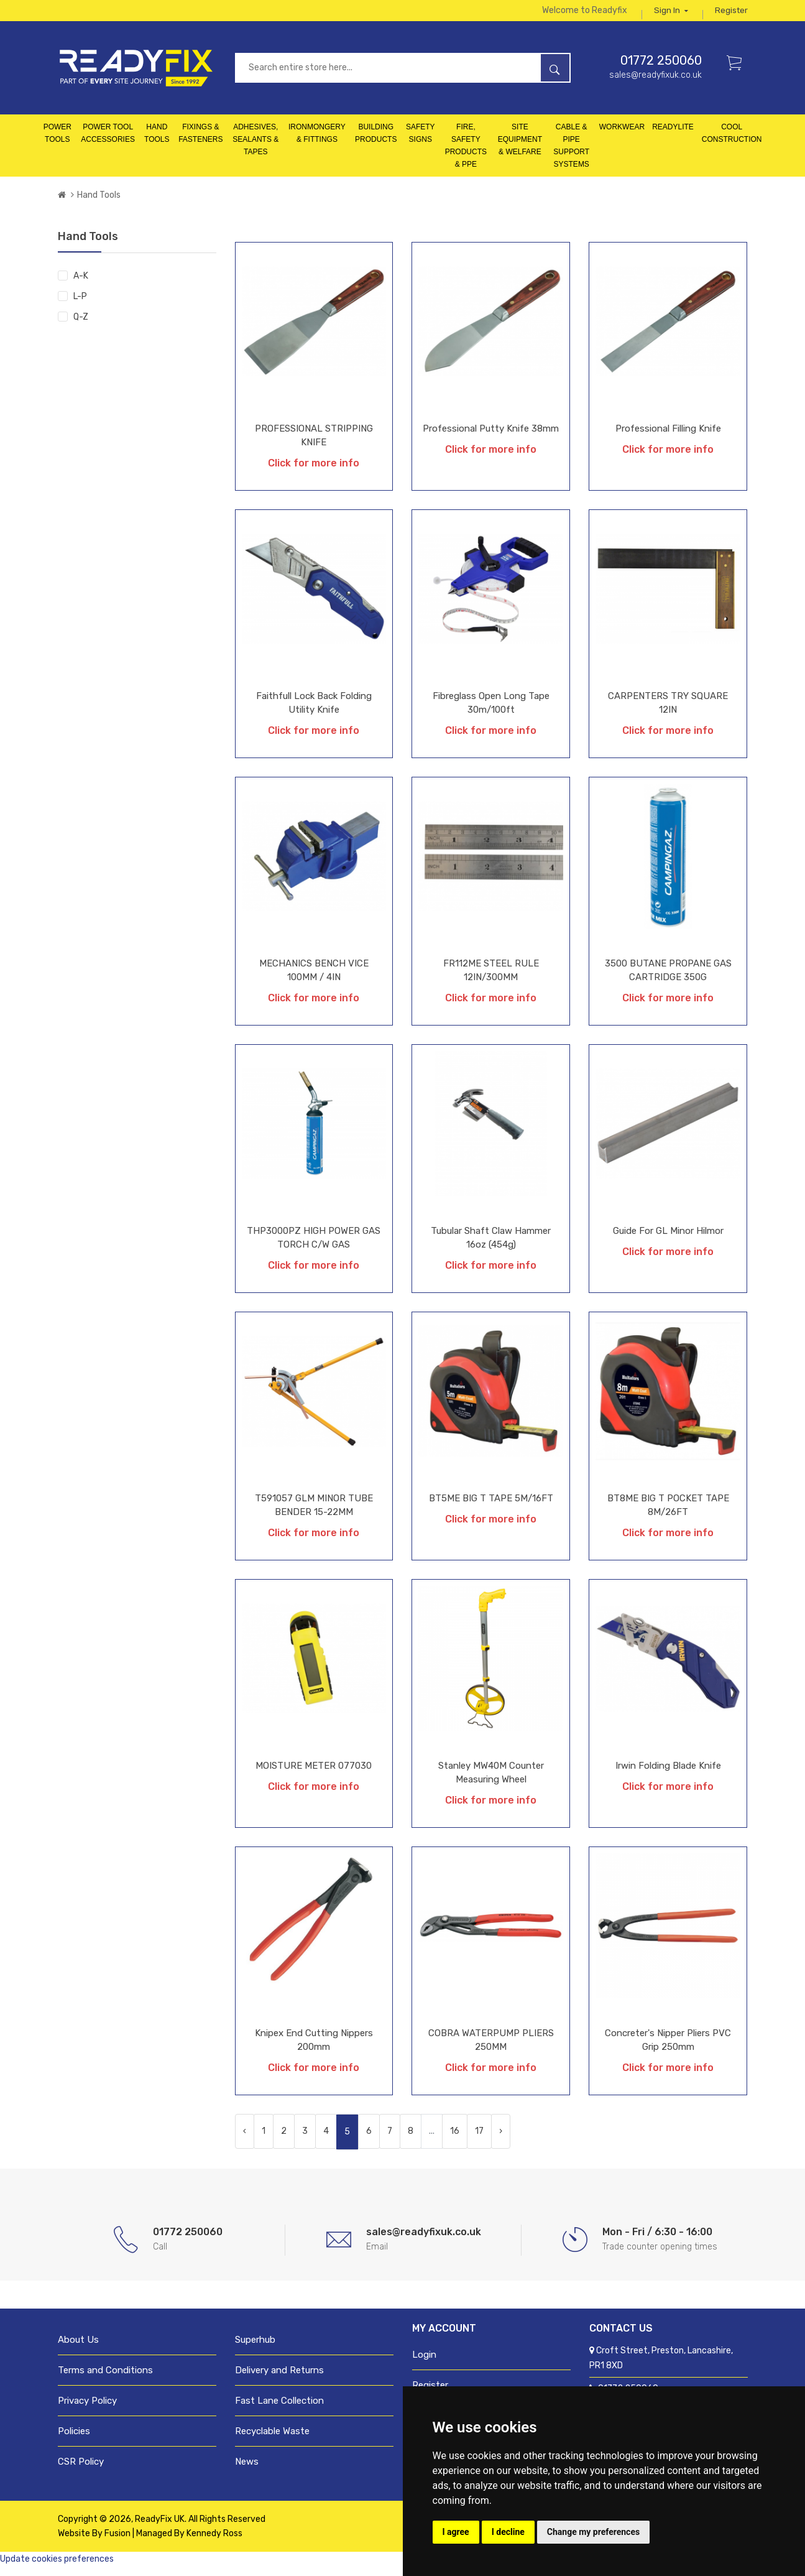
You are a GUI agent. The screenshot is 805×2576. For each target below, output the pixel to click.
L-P (80, 305)
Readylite (673, 136)
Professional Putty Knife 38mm (491, 437)
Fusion (117, 2542)
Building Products (376, 142)
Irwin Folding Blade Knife (668, 1775)
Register (731, 15)
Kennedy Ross (214, 2542)
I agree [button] (456, 2532)
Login (424, 2364)
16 (454, 2140)
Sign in (670, 15)
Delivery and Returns (279, 2379)
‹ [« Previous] (244, 2140)
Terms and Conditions (105, 2379)
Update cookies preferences (57, 2568)
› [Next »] (500, 2140)
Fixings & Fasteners (200, 142)
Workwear (622, 136)
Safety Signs (420, 142)
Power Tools (57, 142)
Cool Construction (732, 142)
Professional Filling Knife (668, 437)
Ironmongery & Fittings (317, 142)
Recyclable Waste (272, 2440)
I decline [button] (508, 2532)
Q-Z (80, 326)
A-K (80, 285)
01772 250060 (661, 69)
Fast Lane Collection (279, 2410)
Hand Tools (156, 142)
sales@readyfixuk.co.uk (655, 84)
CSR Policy (81, 2470)
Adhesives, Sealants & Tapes (255, 148)
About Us (78, 2349)
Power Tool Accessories (108, 142)
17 (479, 2140)
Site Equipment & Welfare (520, 148)
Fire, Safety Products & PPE (466, 155)
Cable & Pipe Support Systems (571, 155)
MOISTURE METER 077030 (313, 1775)
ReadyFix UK (160, 2528)
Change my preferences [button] (593, 2532)
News (247, 2470)
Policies (74, 2440)
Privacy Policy (87, 2410)
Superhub (255, 2349)
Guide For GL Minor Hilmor (668, 1240)
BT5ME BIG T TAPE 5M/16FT (491, 1507)
